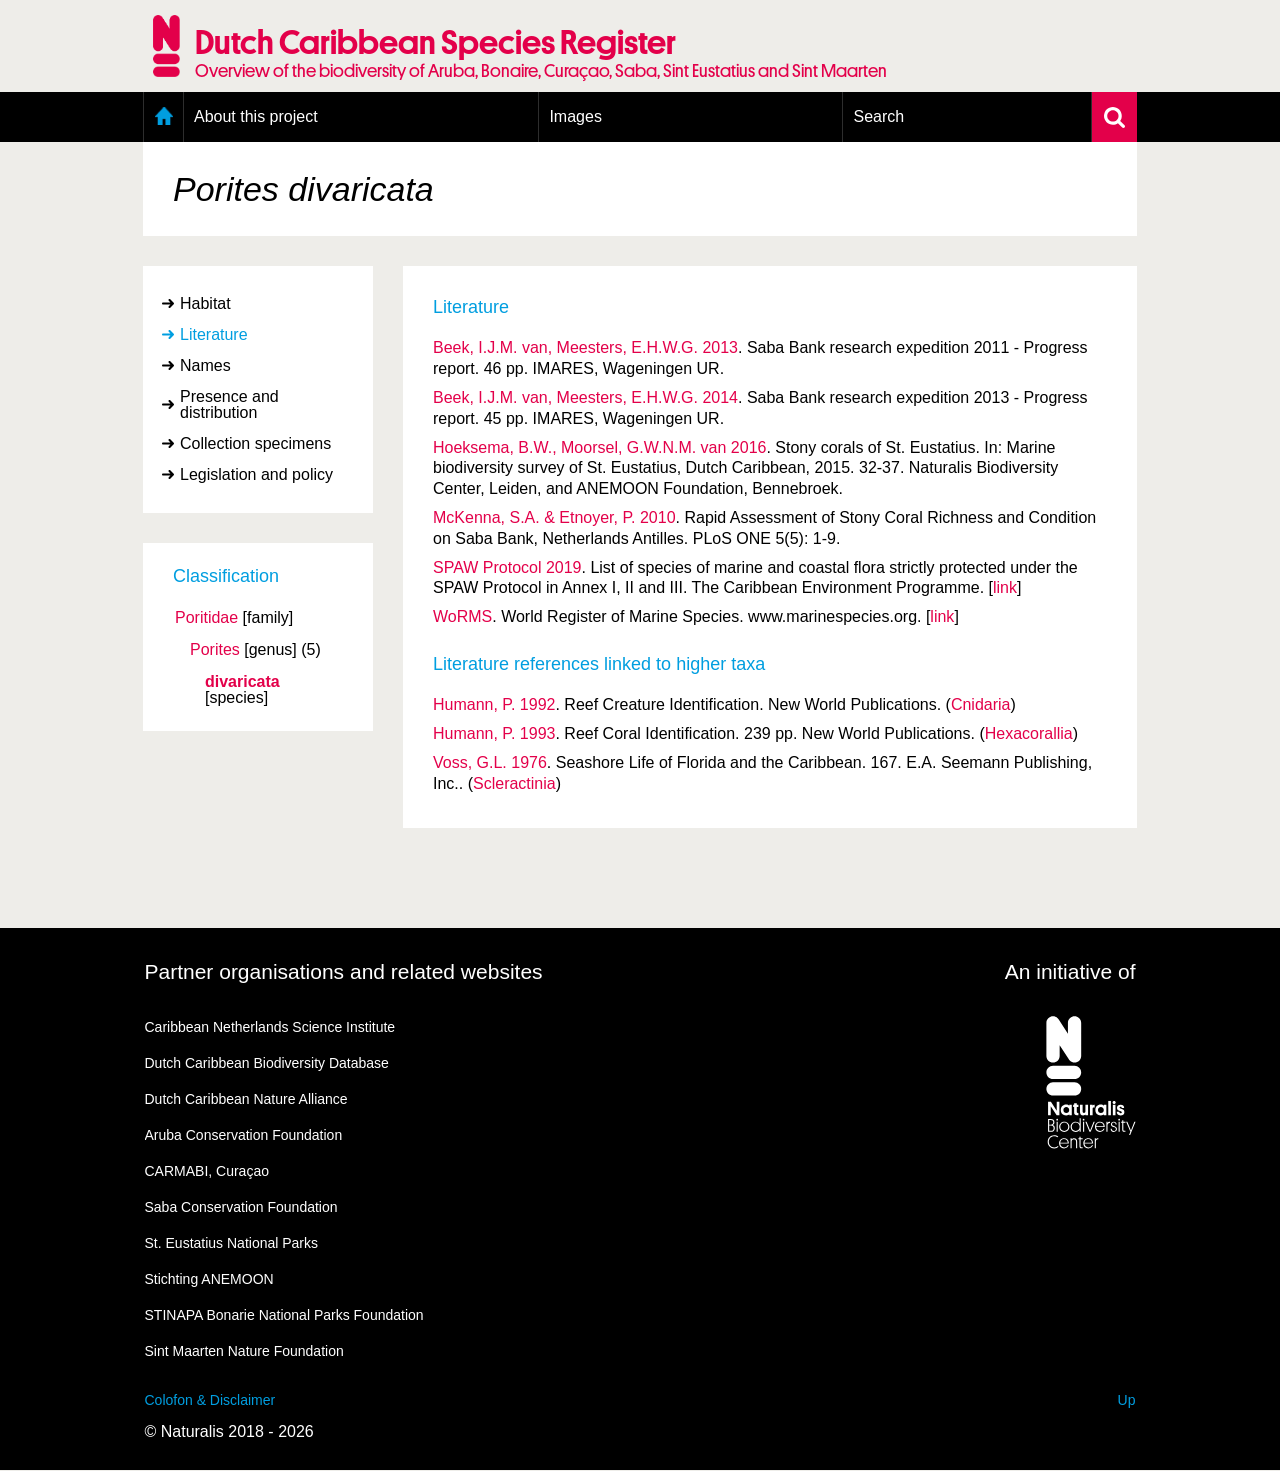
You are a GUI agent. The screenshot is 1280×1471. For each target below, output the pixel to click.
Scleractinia (514, 783)
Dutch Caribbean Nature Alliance (246, 1099)
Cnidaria (981, 704)
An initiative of (1070, 971)
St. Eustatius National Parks (232, 1243)
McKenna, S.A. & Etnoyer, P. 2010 (554, 517)
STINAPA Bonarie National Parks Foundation (284, 1315)
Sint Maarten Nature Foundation (244, 1351)
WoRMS (462, 616)
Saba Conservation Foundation (241, 1207)
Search (878, 116)
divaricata (242, 682)
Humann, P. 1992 (494, 704)
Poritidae (206, 618)
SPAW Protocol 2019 (507, 567)
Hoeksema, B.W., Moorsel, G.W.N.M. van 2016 (599, 447)
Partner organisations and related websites (344, 971)
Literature (214, 334)
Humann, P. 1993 (494, 733)
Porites (215, 650)
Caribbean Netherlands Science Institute (270, 1027)
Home (163, 117)
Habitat (205, 303)
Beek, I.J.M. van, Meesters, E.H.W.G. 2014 (585, 397)
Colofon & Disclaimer (210, 1400)
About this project (256, 116)
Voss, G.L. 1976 (490, 762)
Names (205, 365)
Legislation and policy (256, 474)
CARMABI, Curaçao (207, 1171)
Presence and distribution (229, 404)
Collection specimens (255, 443)
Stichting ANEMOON (209, 1279)
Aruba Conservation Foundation (244, 1135)
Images (575, 116)
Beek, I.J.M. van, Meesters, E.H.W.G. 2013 (585, 347)
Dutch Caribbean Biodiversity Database (267, 1063)
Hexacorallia (1029, 733)
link (1005, 587)
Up (1127, 1400)
